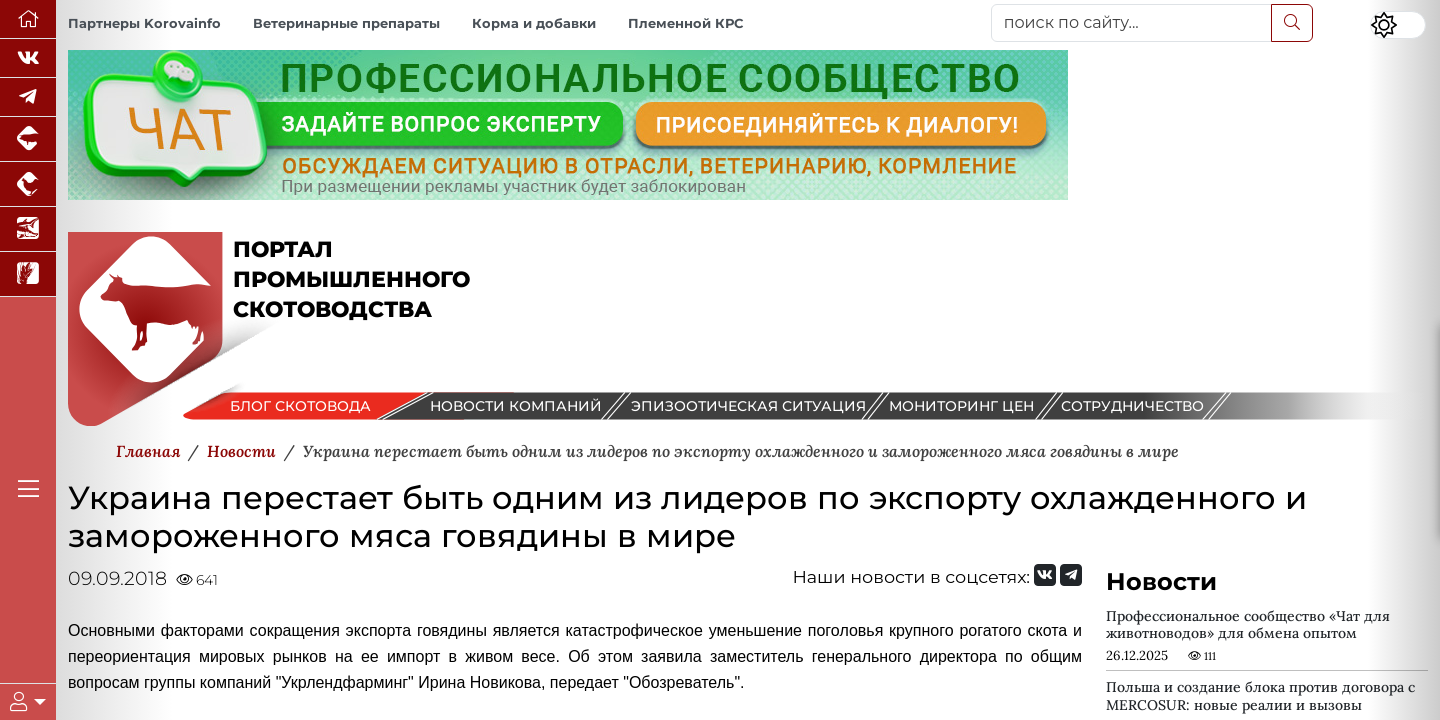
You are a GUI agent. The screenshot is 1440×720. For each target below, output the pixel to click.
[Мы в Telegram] (28, 97)
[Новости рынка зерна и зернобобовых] (28, 274)
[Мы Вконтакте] (28, 58)
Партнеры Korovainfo (144, 23)
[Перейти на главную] (28, 19)
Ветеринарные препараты (346, 23)
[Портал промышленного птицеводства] (28, 184)
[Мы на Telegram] (1071, 575)
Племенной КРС (685, 23)
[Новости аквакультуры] (28, 229)
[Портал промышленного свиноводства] (28, 139)
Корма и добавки (534, 23)
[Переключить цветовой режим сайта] (1398, 25)
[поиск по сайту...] (1131, 23)
